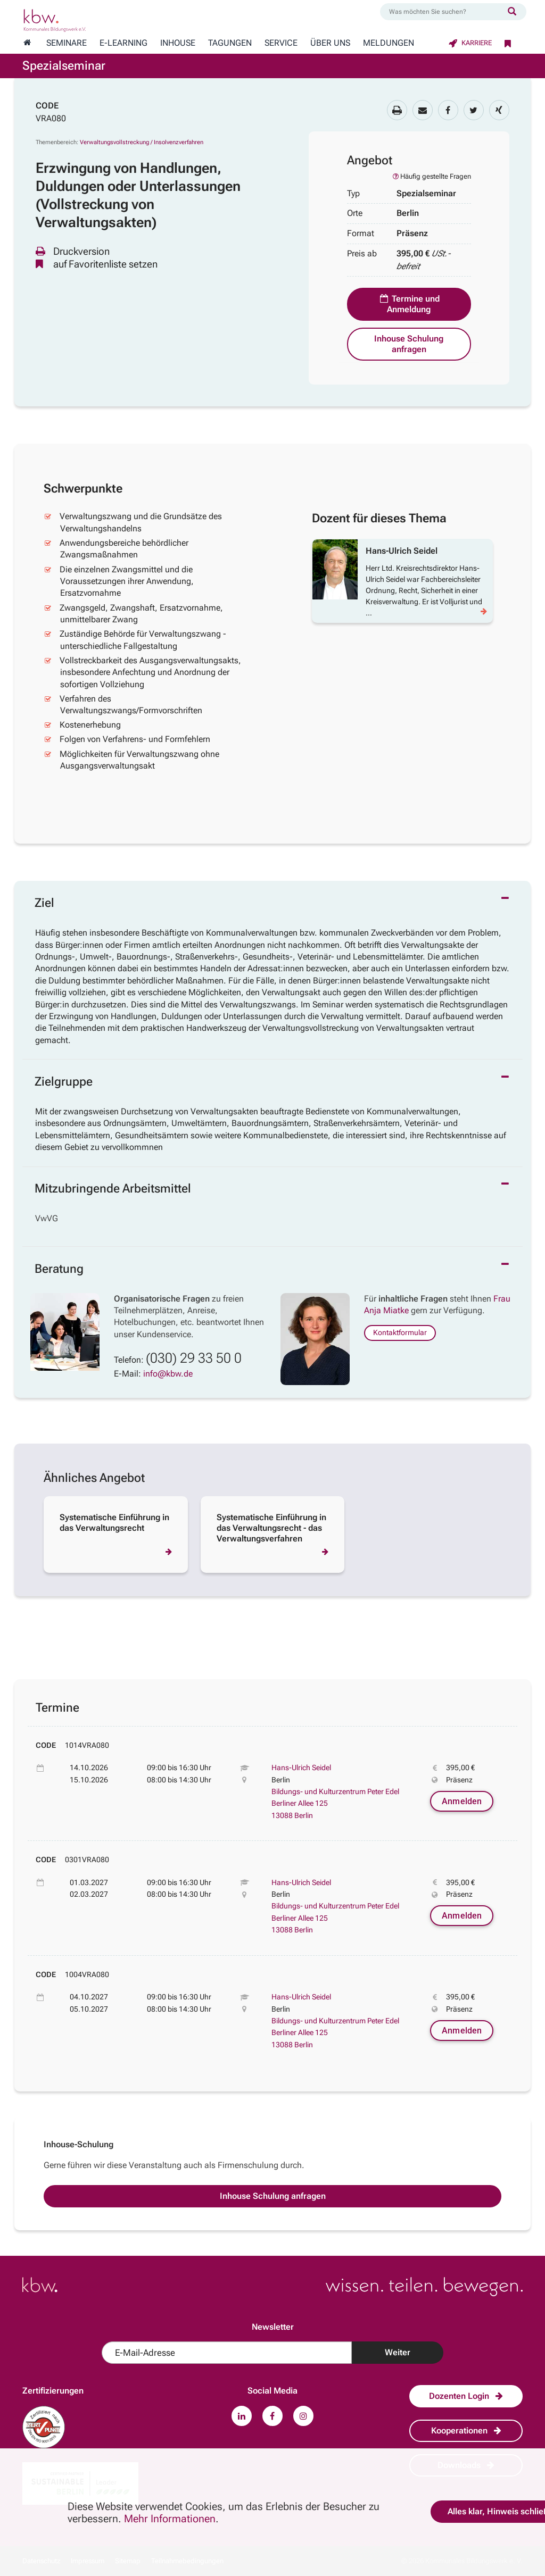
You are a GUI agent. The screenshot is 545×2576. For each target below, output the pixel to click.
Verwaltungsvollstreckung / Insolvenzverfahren (141, 142)
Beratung (59, 1269)
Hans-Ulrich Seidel (301, 1767)
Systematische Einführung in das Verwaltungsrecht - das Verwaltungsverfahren (271, 1528)
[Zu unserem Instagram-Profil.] (303, 2416)
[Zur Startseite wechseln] (27, 43)
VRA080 (51, 118)
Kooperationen (466, 2430)
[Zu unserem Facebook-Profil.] (272, 2416)
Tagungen (230, 43)
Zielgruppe (64, 1081)
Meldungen (388, 43)
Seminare (66, 43)
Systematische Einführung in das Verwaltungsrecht (114, 1522)
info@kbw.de (168, 1374)
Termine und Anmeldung (409, 304)
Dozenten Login (466, 2396)
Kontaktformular (400, 1332)
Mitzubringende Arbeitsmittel (113, 1188)
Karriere (470, 42)
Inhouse (177, 43)
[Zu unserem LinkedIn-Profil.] (242, 2416)
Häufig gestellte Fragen (431, 176)
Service (281, 43)
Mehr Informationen (170, 2518)
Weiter (397, 2352)
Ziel (44, 903)
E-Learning (123, 43)
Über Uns (330, 43)
